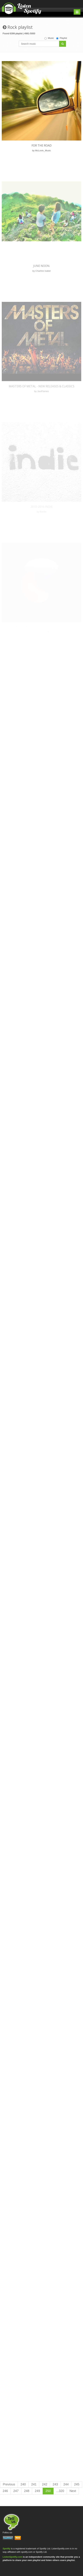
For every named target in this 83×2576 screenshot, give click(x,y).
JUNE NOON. (41, 266)
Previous (9, 2484)
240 (23, 2484)
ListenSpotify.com (12, 2557)
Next (72, 2491)
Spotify (6, 2548)
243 (55, 2484)
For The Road (42, 145)
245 (76, 2484)
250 (48, 2491)
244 (66, 2484)
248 (26, 2491)
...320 (60, 2491)
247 (16, 2491)
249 (37, 2491)
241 (33, 2484)
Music (49, 38)
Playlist (61, 38)
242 (44, 2484)
